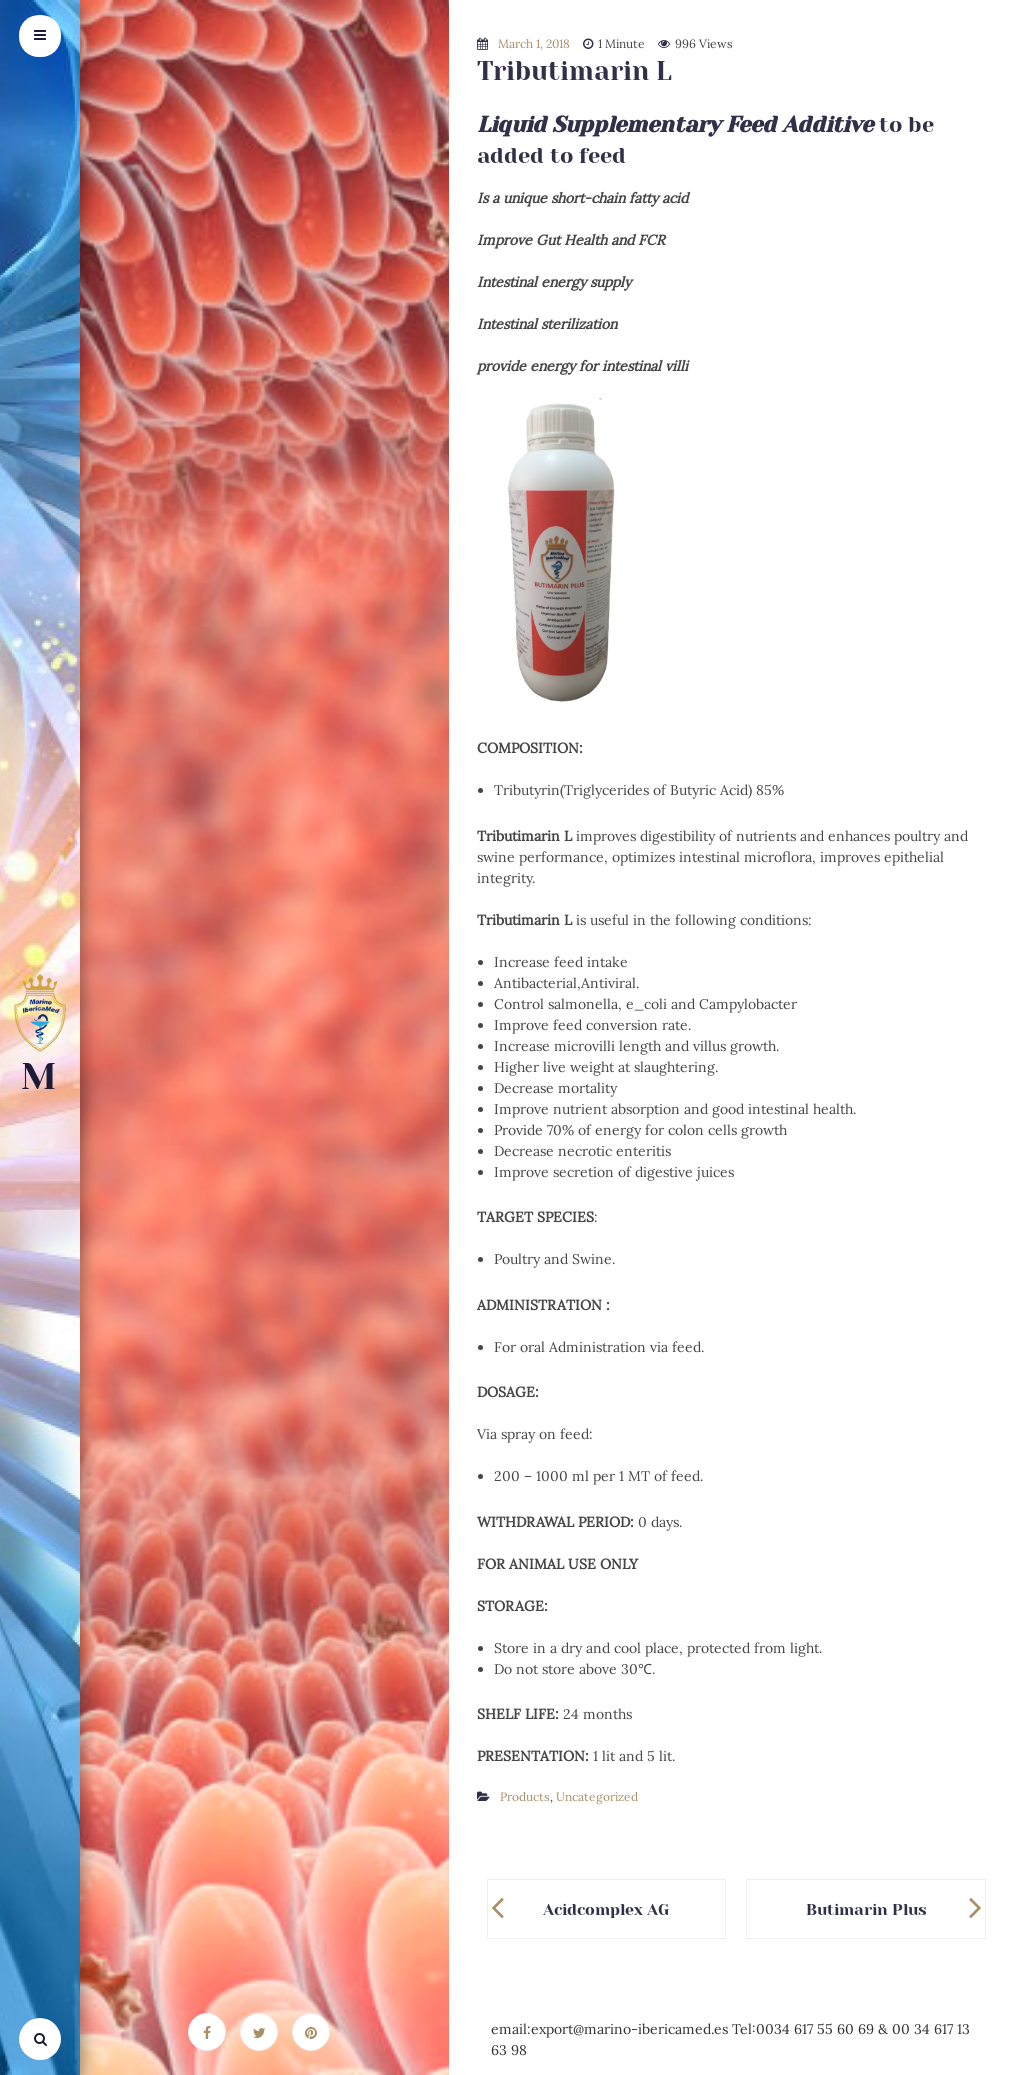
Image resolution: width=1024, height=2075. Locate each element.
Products (525, 1796)
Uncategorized (597, 1796)
